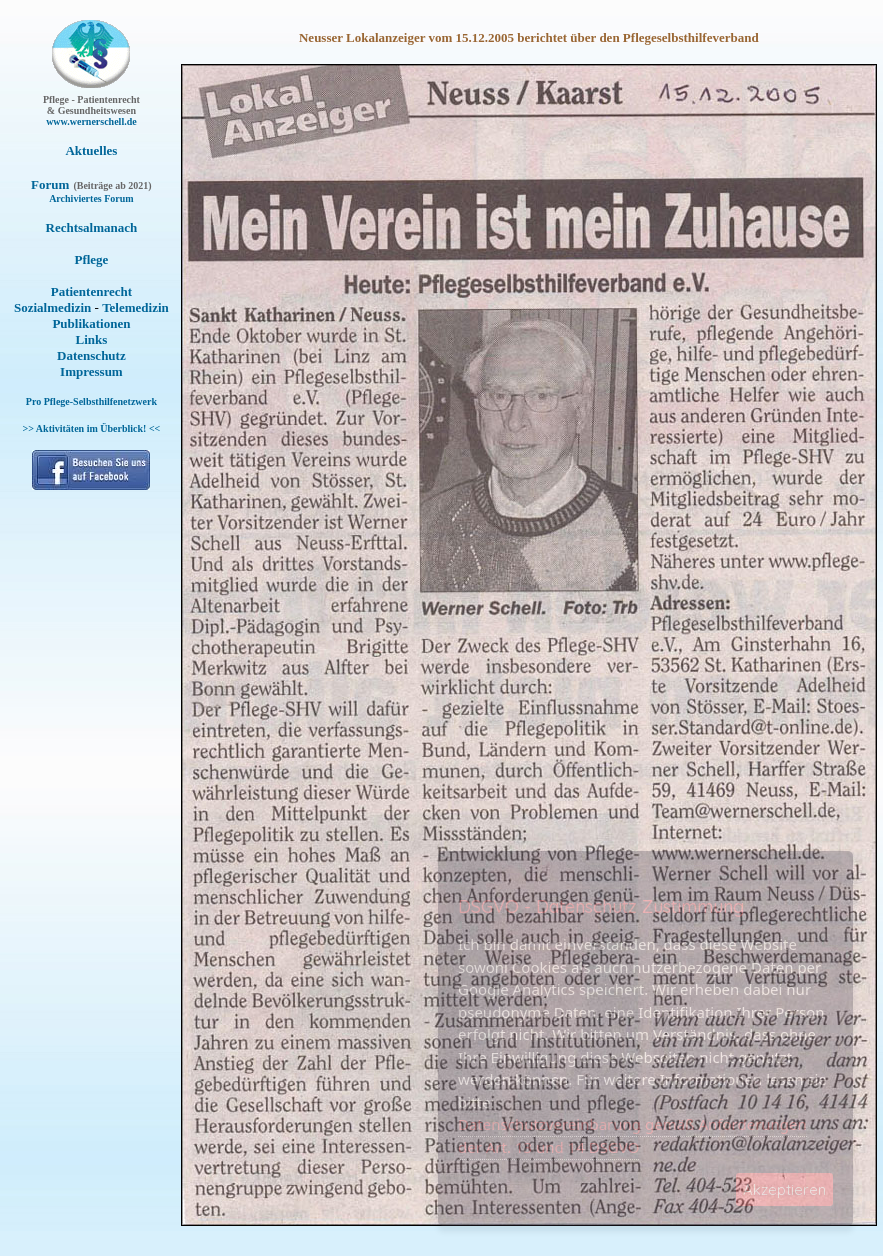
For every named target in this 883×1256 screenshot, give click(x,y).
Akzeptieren (784, 1189)
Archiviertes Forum (91, 198)
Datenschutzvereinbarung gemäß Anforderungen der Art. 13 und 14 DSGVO (632, 1135)
